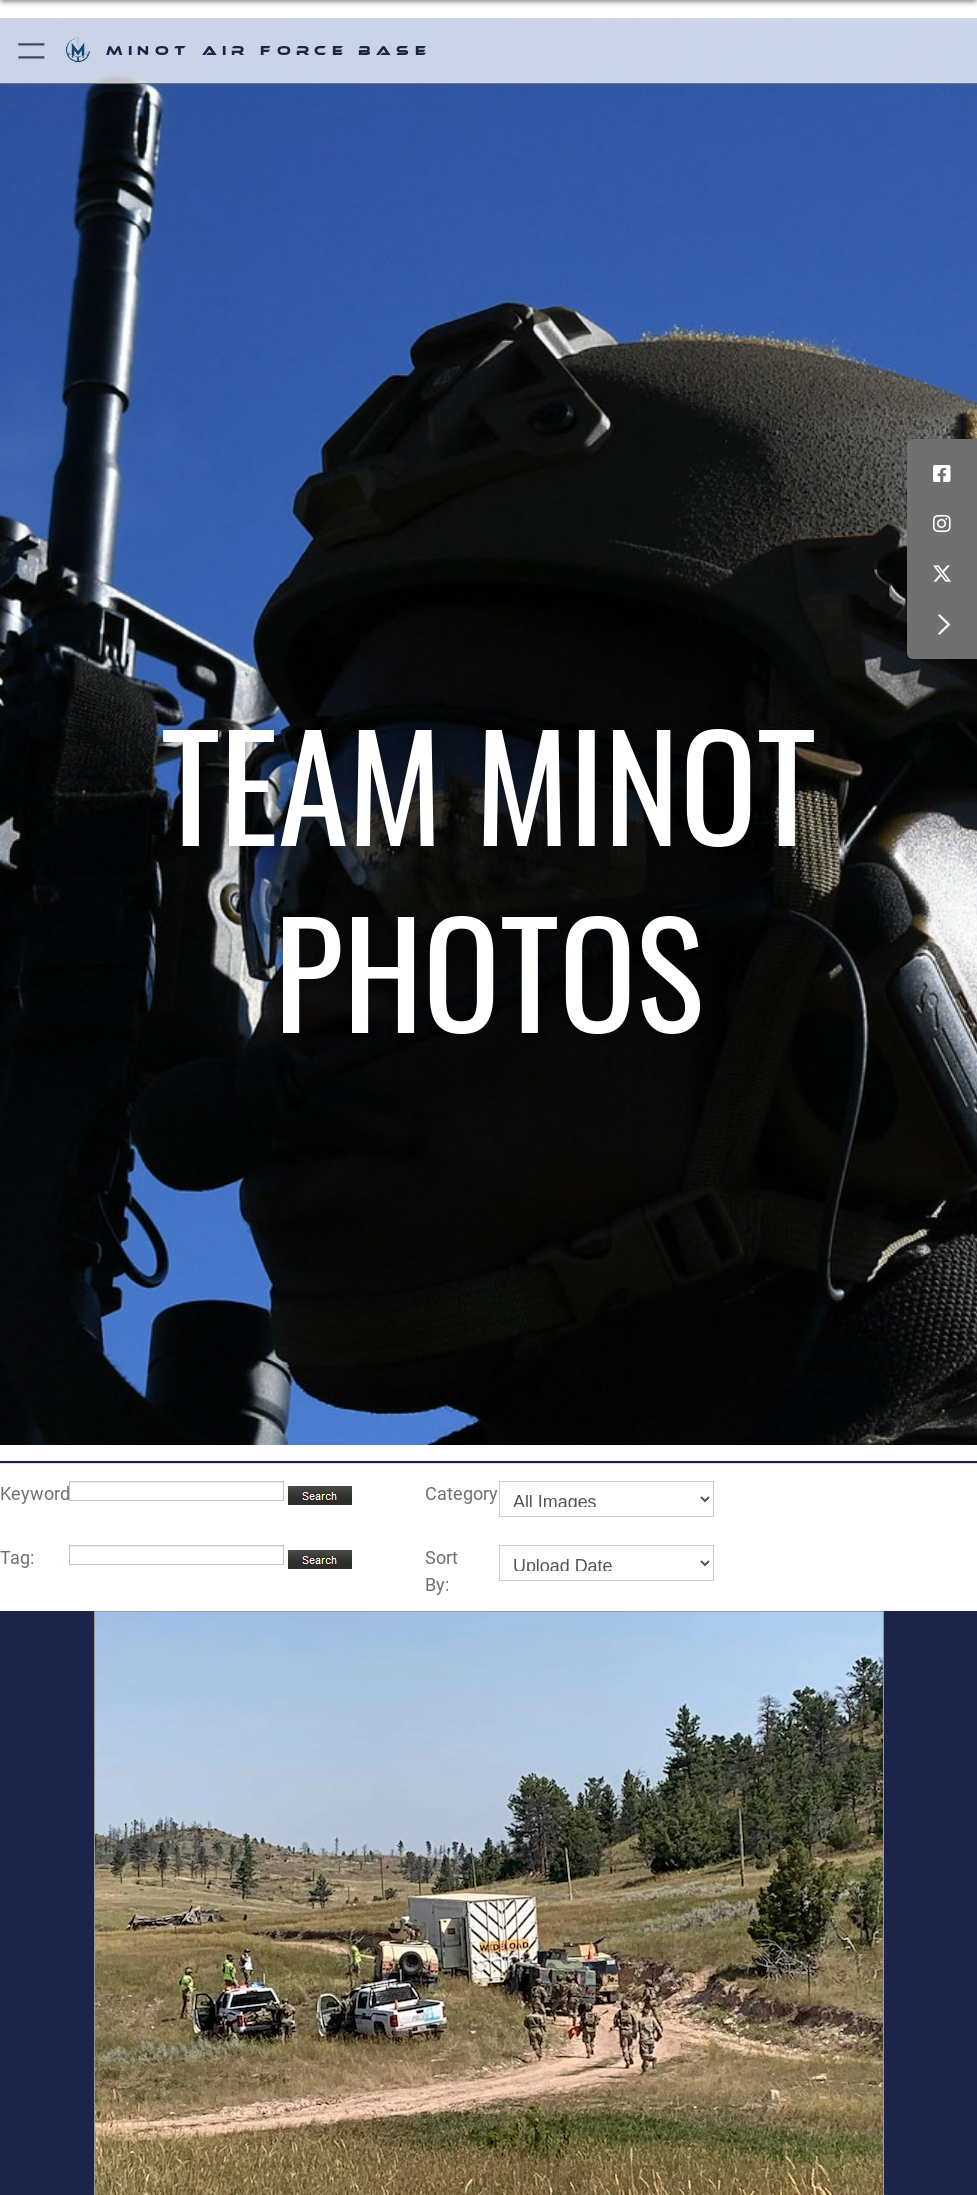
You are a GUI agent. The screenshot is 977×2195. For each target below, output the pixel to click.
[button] (32, 50)
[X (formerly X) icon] (942, 574)
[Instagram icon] (942, 524)
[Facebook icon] (942, 474)
